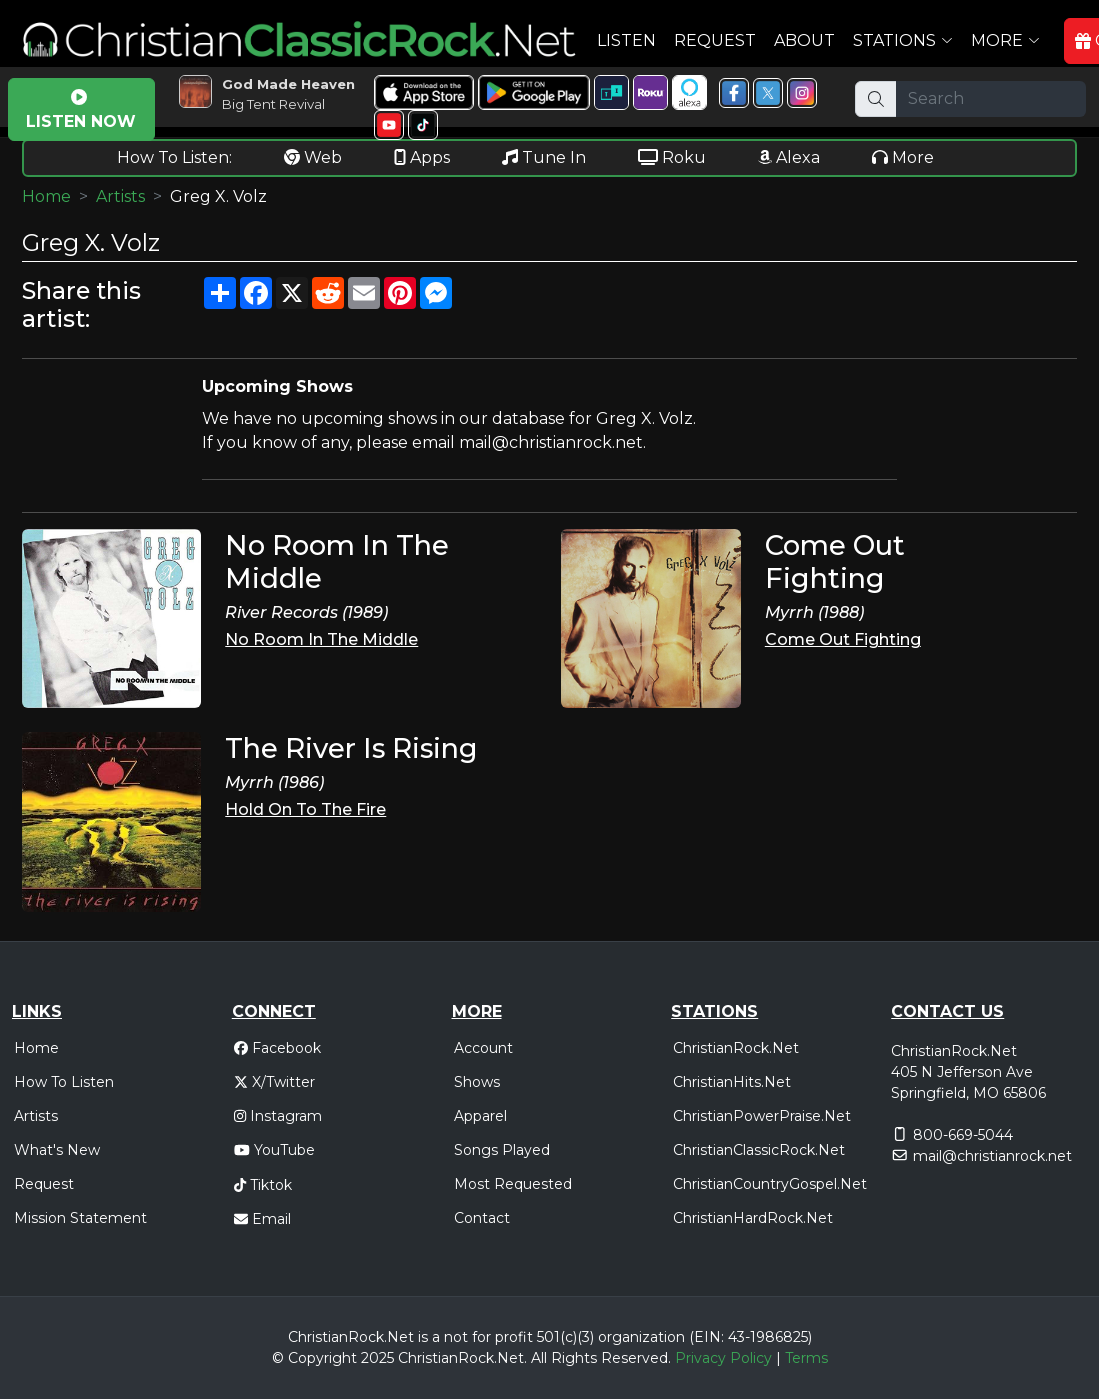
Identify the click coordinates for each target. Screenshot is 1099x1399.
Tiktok (263, 1185)
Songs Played (502, 1150)
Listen (626, 40)
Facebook (277, 1048)
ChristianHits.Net (732, 1082)
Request (715, 40)
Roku (672, 157)
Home (46, 196)
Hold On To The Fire (305, 809)
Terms (806, 1358)
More (903, 157)
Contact (482, 1218)
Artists (120, 196)
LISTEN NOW (81, 110)
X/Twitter (274, 1082)
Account (483, 1048)
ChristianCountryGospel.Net (770, 1184)
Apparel (480, 1116)
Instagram (278, 1116)
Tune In (544, 157)
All (539, 1358)
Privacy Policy (723, 1358)
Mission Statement (80, 1218)
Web (313, 157)
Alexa (789, 157)
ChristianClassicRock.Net (759, 1150)
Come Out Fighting (843, 639)
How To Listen (64, 1082)
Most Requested (513, 1184)
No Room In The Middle (321, 639)
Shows (477, 1082)
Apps (422, 157)
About (804, 40)
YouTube (274, 1150)
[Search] (991, 99)
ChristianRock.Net (736, 1048)
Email (262, 1219)
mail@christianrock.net (992, 1156)
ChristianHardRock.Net (753, 1218)
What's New (57, 1150)
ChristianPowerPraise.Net (762, 1116)
